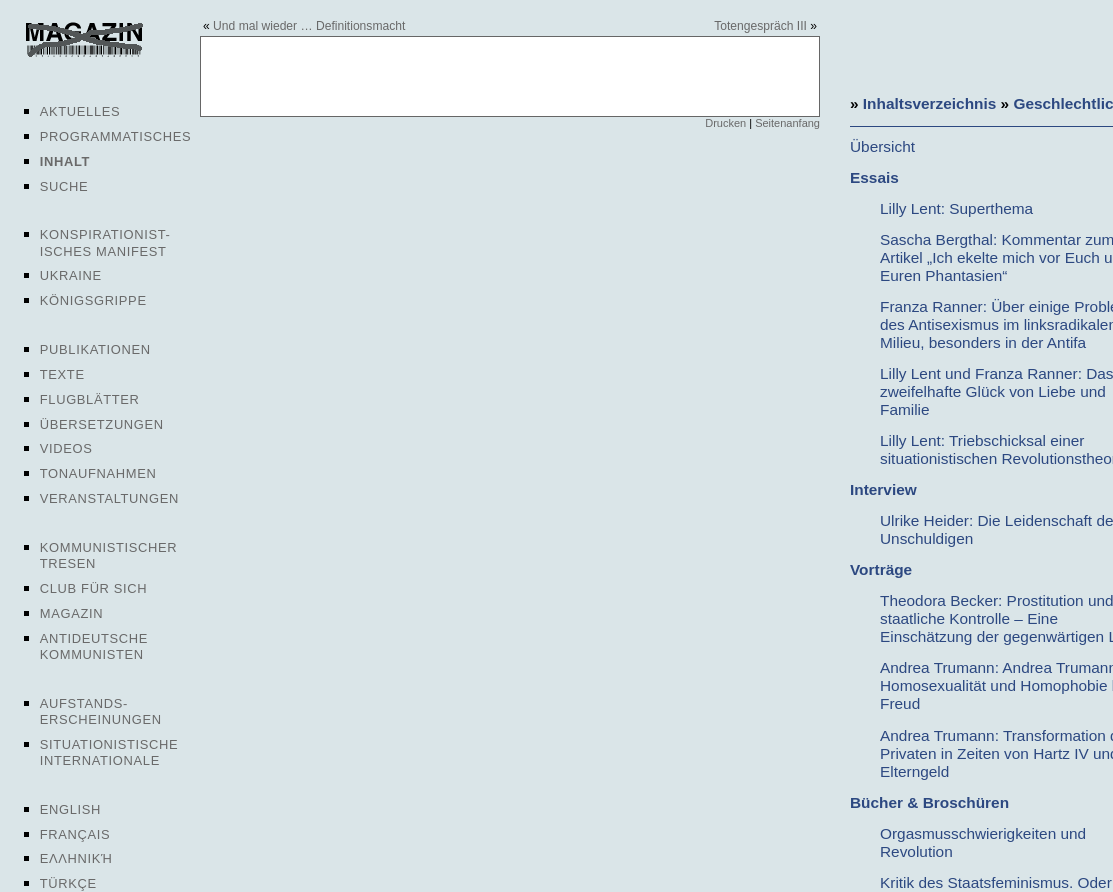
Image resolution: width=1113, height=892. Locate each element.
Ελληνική (76, 858)
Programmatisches (116, 136)
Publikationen (95, 349)
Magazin (71, 613)
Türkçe (68, 883)
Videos (66, 448)
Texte (62, 374)
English (70, 809)
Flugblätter (90, 399)
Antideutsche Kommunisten (94, 646)
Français (75, 834)
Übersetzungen (102, 424)
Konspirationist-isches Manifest (105, 242)
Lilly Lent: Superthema (956, 208)
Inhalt (65, 161)
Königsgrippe (93, 300)
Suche (64, 186)
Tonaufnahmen (98, 473)
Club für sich (94, 588)
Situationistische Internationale (109, 752)
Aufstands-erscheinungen (101, 711)
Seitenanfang (787, 123)
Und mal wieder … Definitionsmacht (309, 26)
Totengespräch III (760, 26)
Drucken (725, 123)
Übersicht (882, 146)
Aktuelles (80, 111)
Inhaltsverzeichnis (929, 103)
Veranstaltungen (109, 498)
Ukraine (71, 275)
